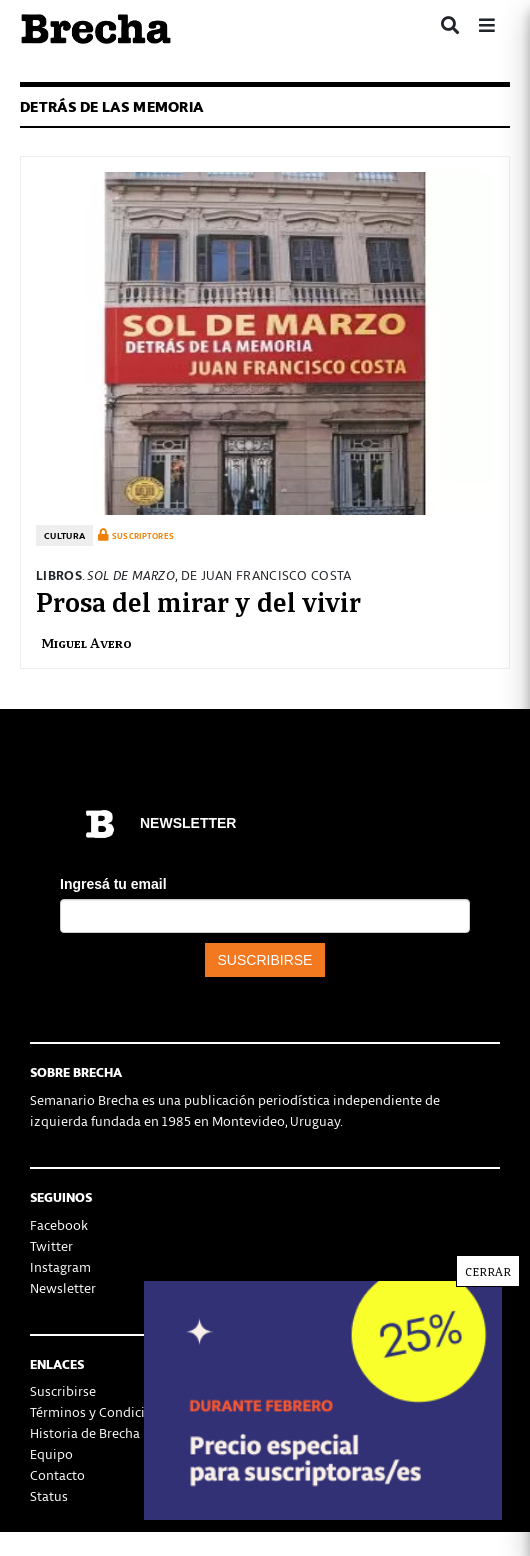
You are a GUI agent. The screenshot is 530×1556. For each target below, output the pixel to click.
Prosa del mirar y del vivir (198, 600)
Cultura (64, 535)
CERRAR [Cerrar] (488, 1274)
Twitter (51, 1245)
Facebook (59, 1224)
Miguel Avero (86, 642)
